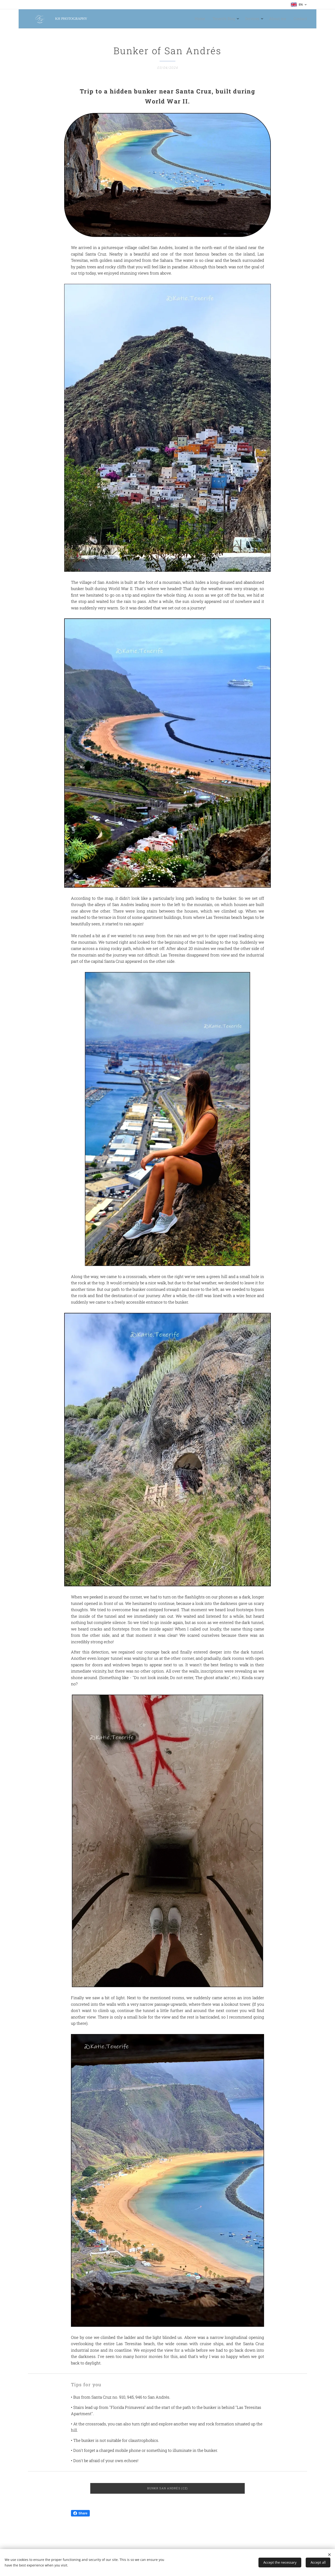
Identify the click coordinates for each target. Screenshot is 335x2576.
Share (80, 2513)
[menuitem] (210, 19)
